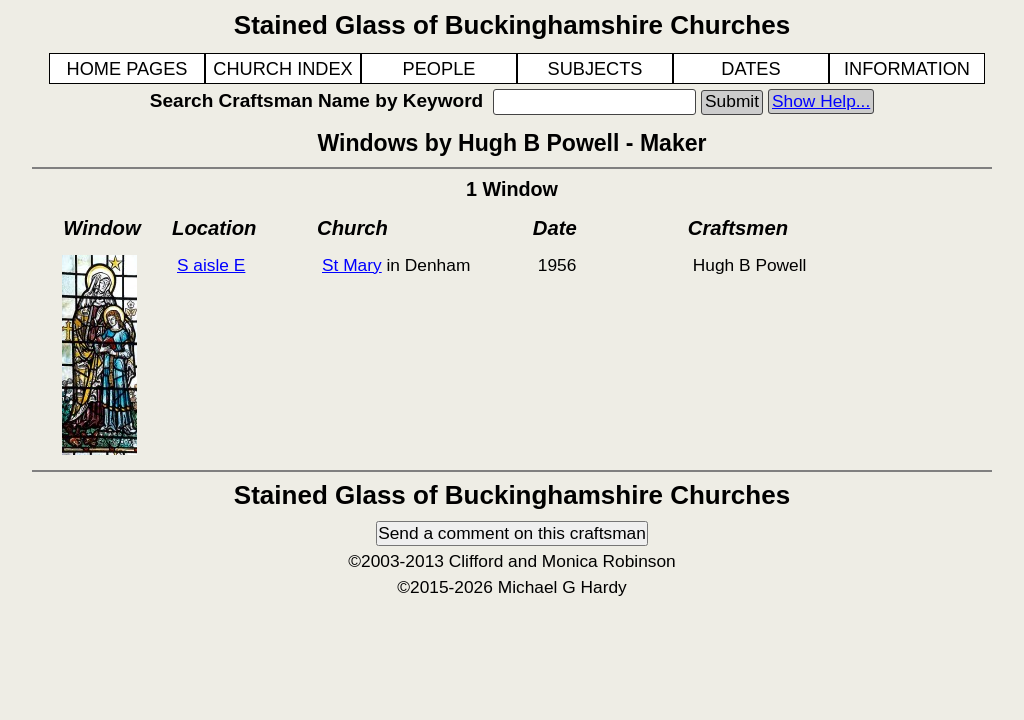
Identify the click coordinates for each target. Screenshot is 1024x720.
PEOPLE (439, 69)
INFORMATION (907, 69)
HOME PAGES (127, 69)
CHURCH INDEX (282, 69)
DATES (750, 69)
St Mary (352, 265)
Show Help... (821, 101)
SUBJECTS (595, 69)
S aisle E (211, 265)
